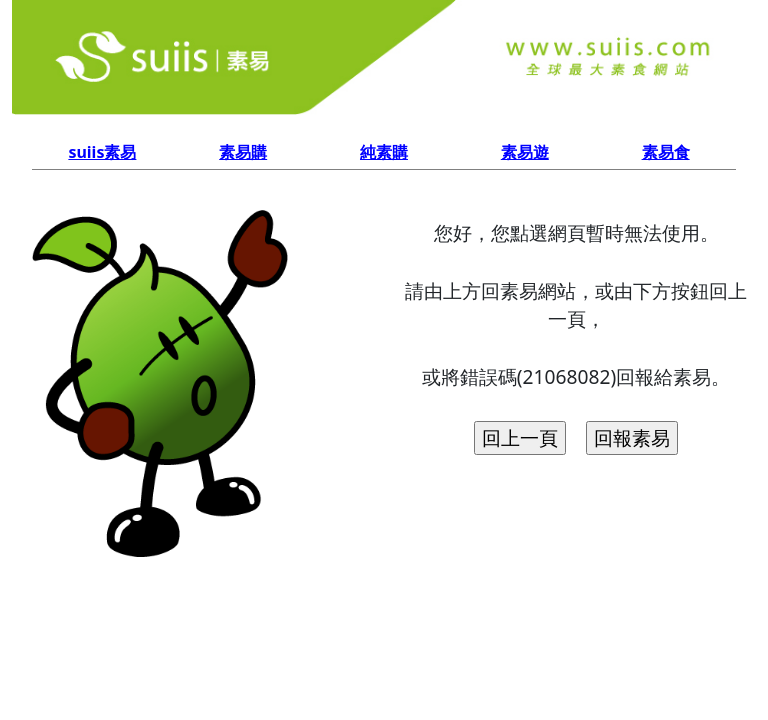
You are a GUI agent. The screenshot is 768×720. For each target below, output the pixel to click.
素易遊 (525, 152)
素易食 (666, 152)
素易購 (243, 152)
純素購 (384, 152)
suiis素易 (102, 152)
